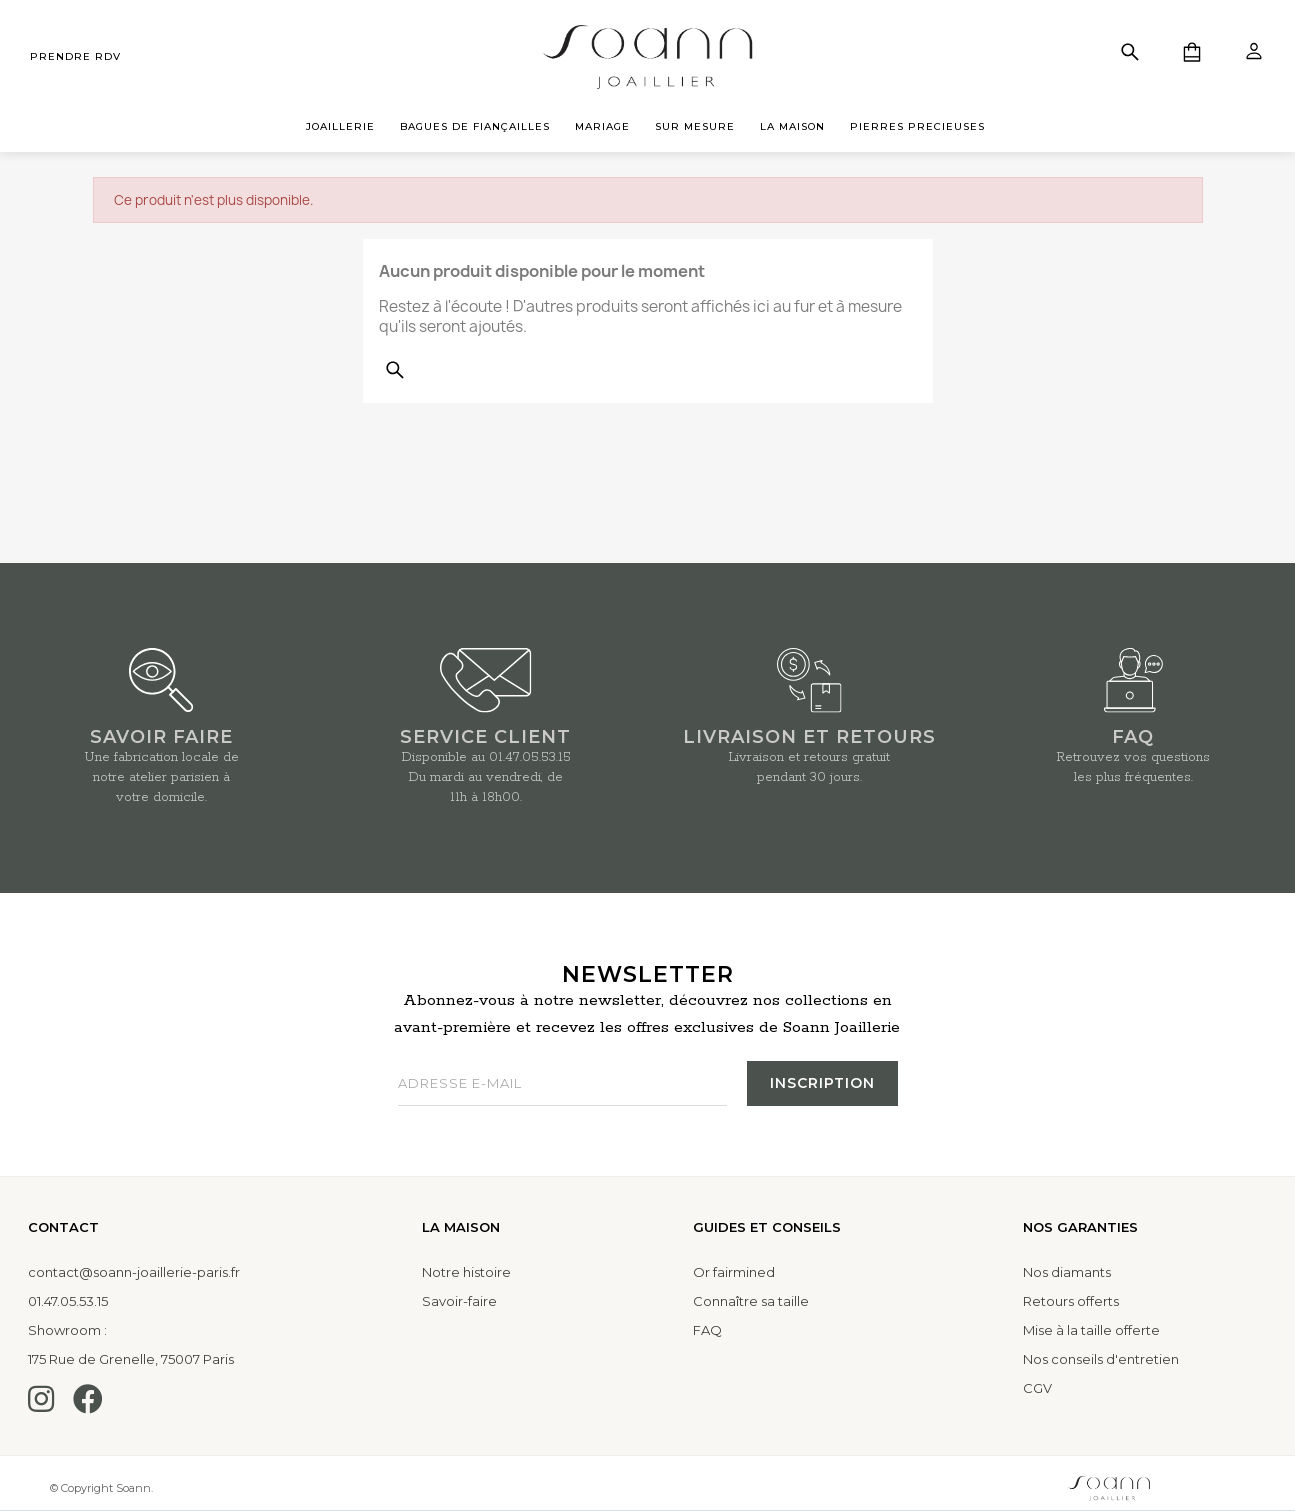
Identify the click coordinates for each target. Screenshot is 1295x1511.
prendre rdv (75, 56)
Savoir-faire (459, 1301)
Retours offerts (1071, 1301)
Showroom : (67, 1330)
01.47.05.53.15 (530, 757)
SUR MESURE (695, 126)
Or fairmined (734, 1272)
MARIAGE (602, 126)
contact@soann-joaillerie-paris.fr (134, 1272)
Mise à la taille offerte (1091, 1330)
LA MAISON (792, 126)
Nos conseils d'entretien (1101, 1359)
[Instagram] (41, 1399)
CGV (1037, 1388)
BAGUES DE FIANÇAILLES (475, 126)
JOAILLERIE (340, 126)
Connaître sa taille (751, 1301)
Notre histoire (466, 1272)
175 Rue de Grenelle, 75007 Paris (131, 1359)
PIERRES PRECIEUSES (917, 126)
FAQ (707, 1330)
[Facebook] (88, 1399)
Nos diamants (1067, 1272)
